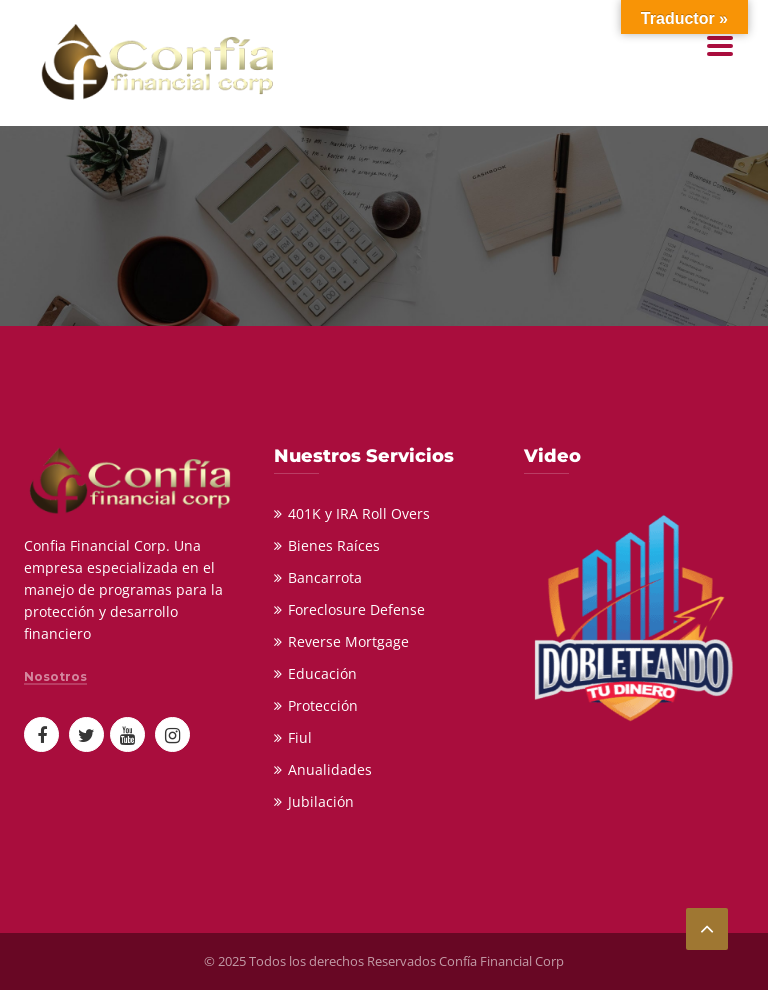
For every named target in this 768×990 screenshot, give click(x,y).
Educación (322, 673)
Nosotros (55, 677)
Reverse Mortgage (348, 641)
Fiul (300, 737)
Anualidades (330, 769)
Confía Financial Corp (501, 961)
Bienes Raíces (334, 545)
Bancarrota (325, 577)
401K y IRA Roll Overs (359, 513)
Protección (323, 705)
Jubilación (321, 801)
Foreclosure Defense (356, 609)
